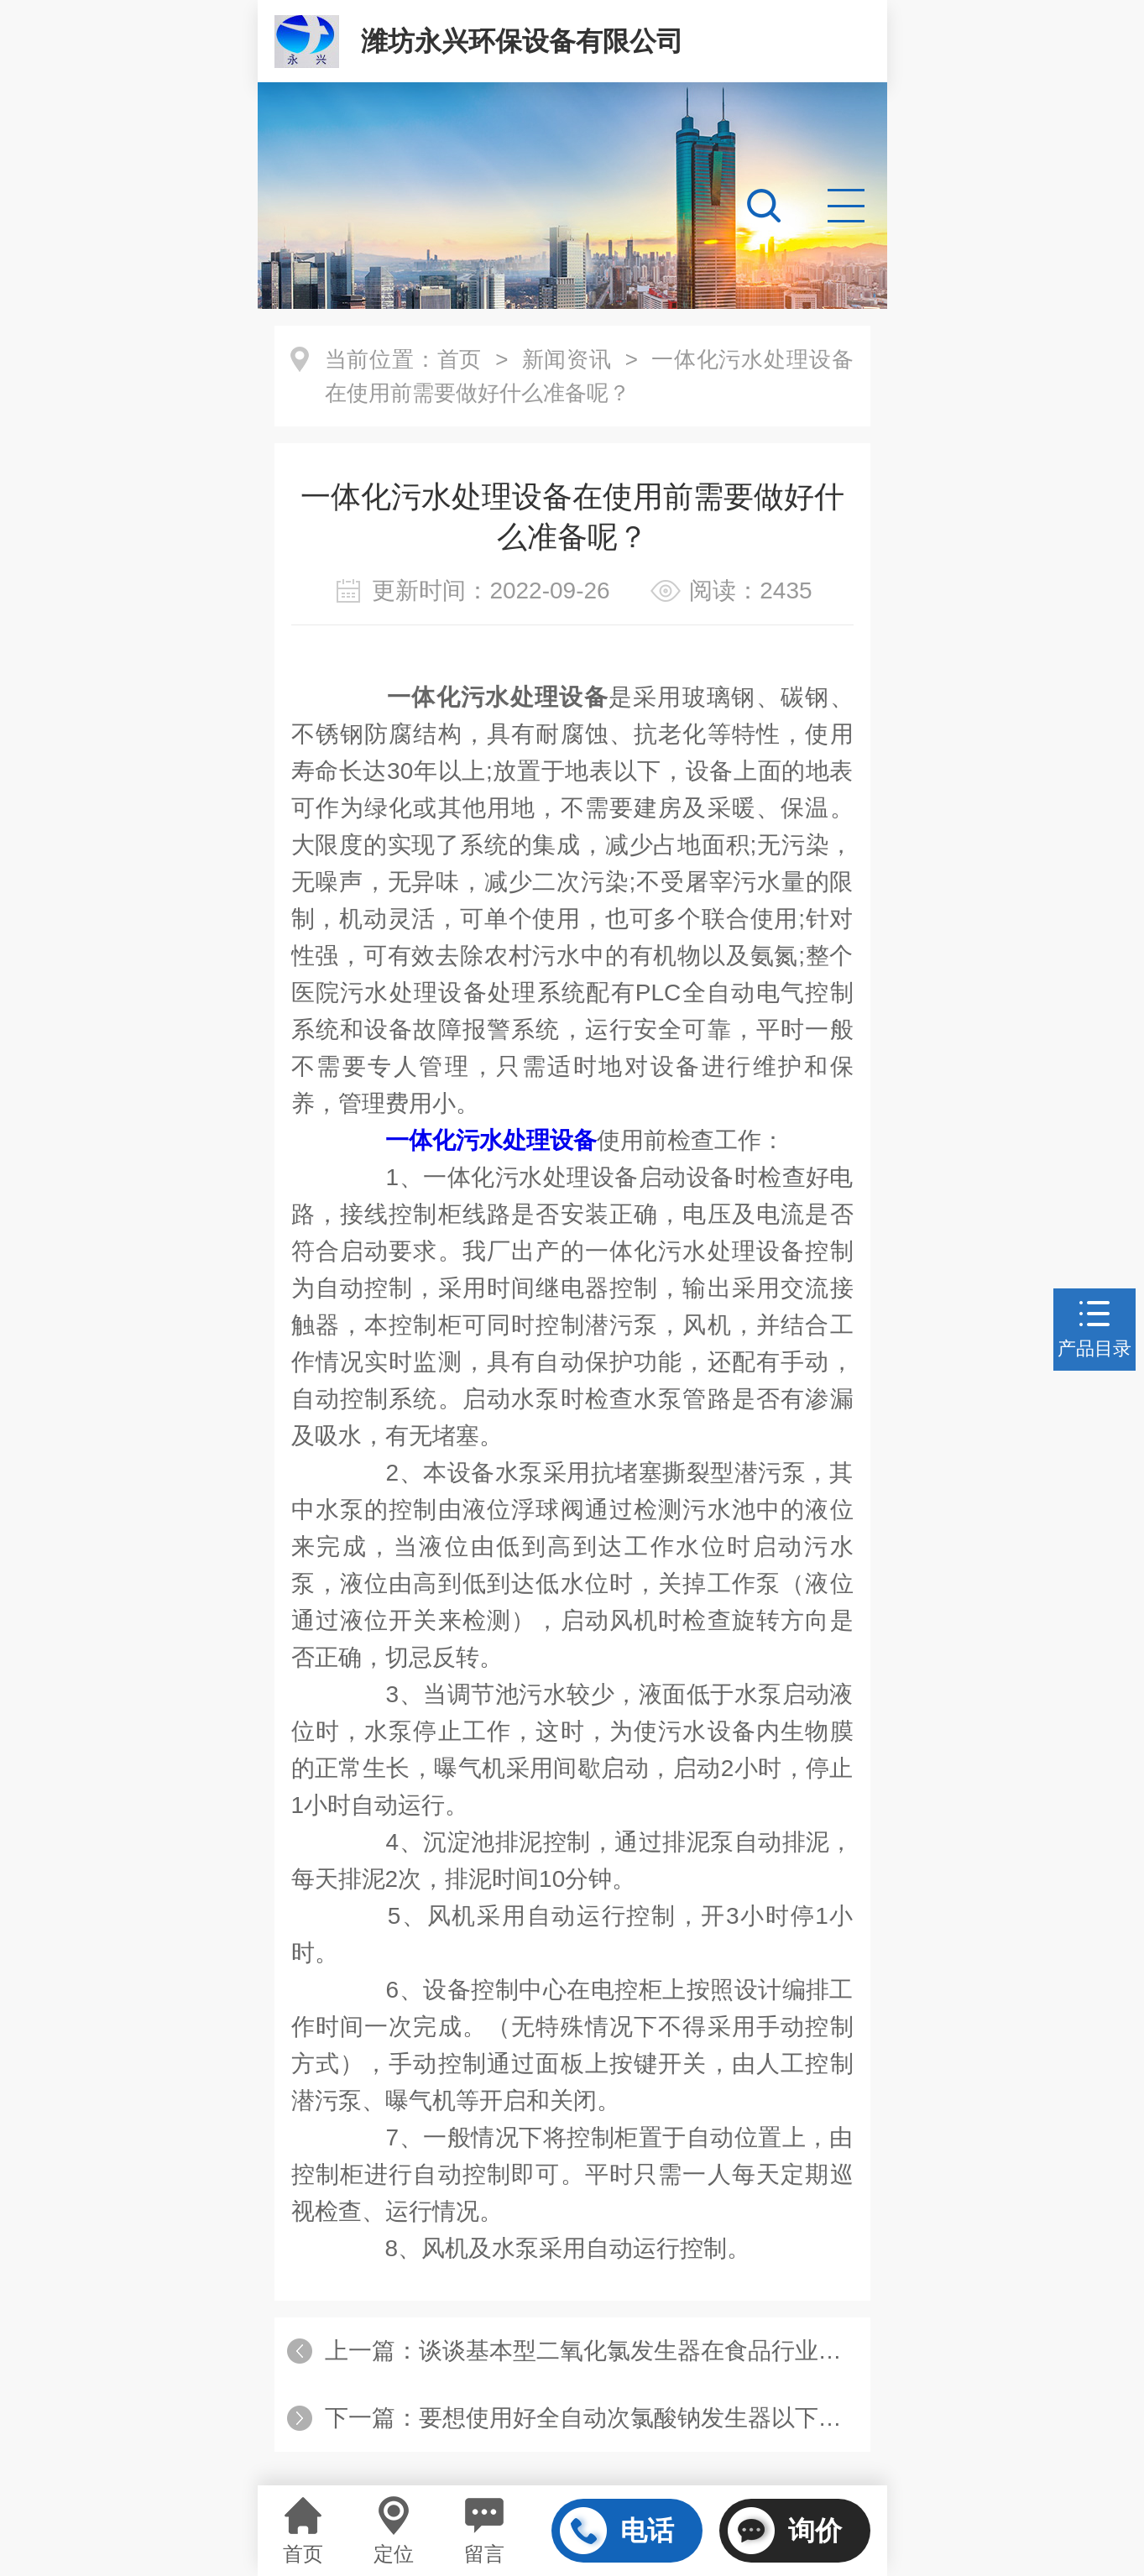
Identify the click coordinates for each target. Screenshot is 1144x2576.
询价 (785, 2530)
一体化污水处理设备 (491, 1140)
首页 (460, 359)
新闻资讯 (567, 359)
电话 (617, 2530)
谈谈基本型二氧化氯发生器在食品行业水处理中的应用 (701, 2351)
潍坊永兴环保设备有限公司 (522, 41)
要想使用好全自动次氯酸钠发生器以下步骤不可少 (677, 2418)
